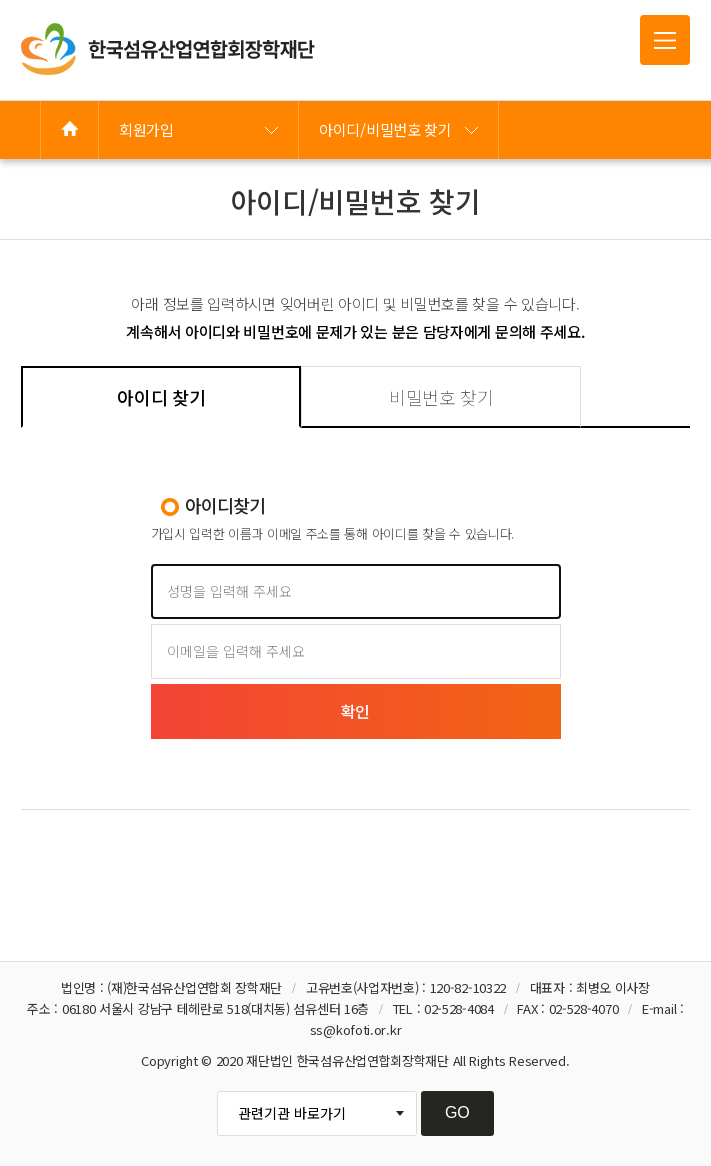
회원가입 (146, 130)
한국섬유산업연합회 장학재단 (168, 49)
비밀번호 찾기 (441, 397)
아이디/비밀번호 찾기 (385, 130)
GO (457, 1112)
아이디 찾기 (161, 397)
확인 (355, 711)
